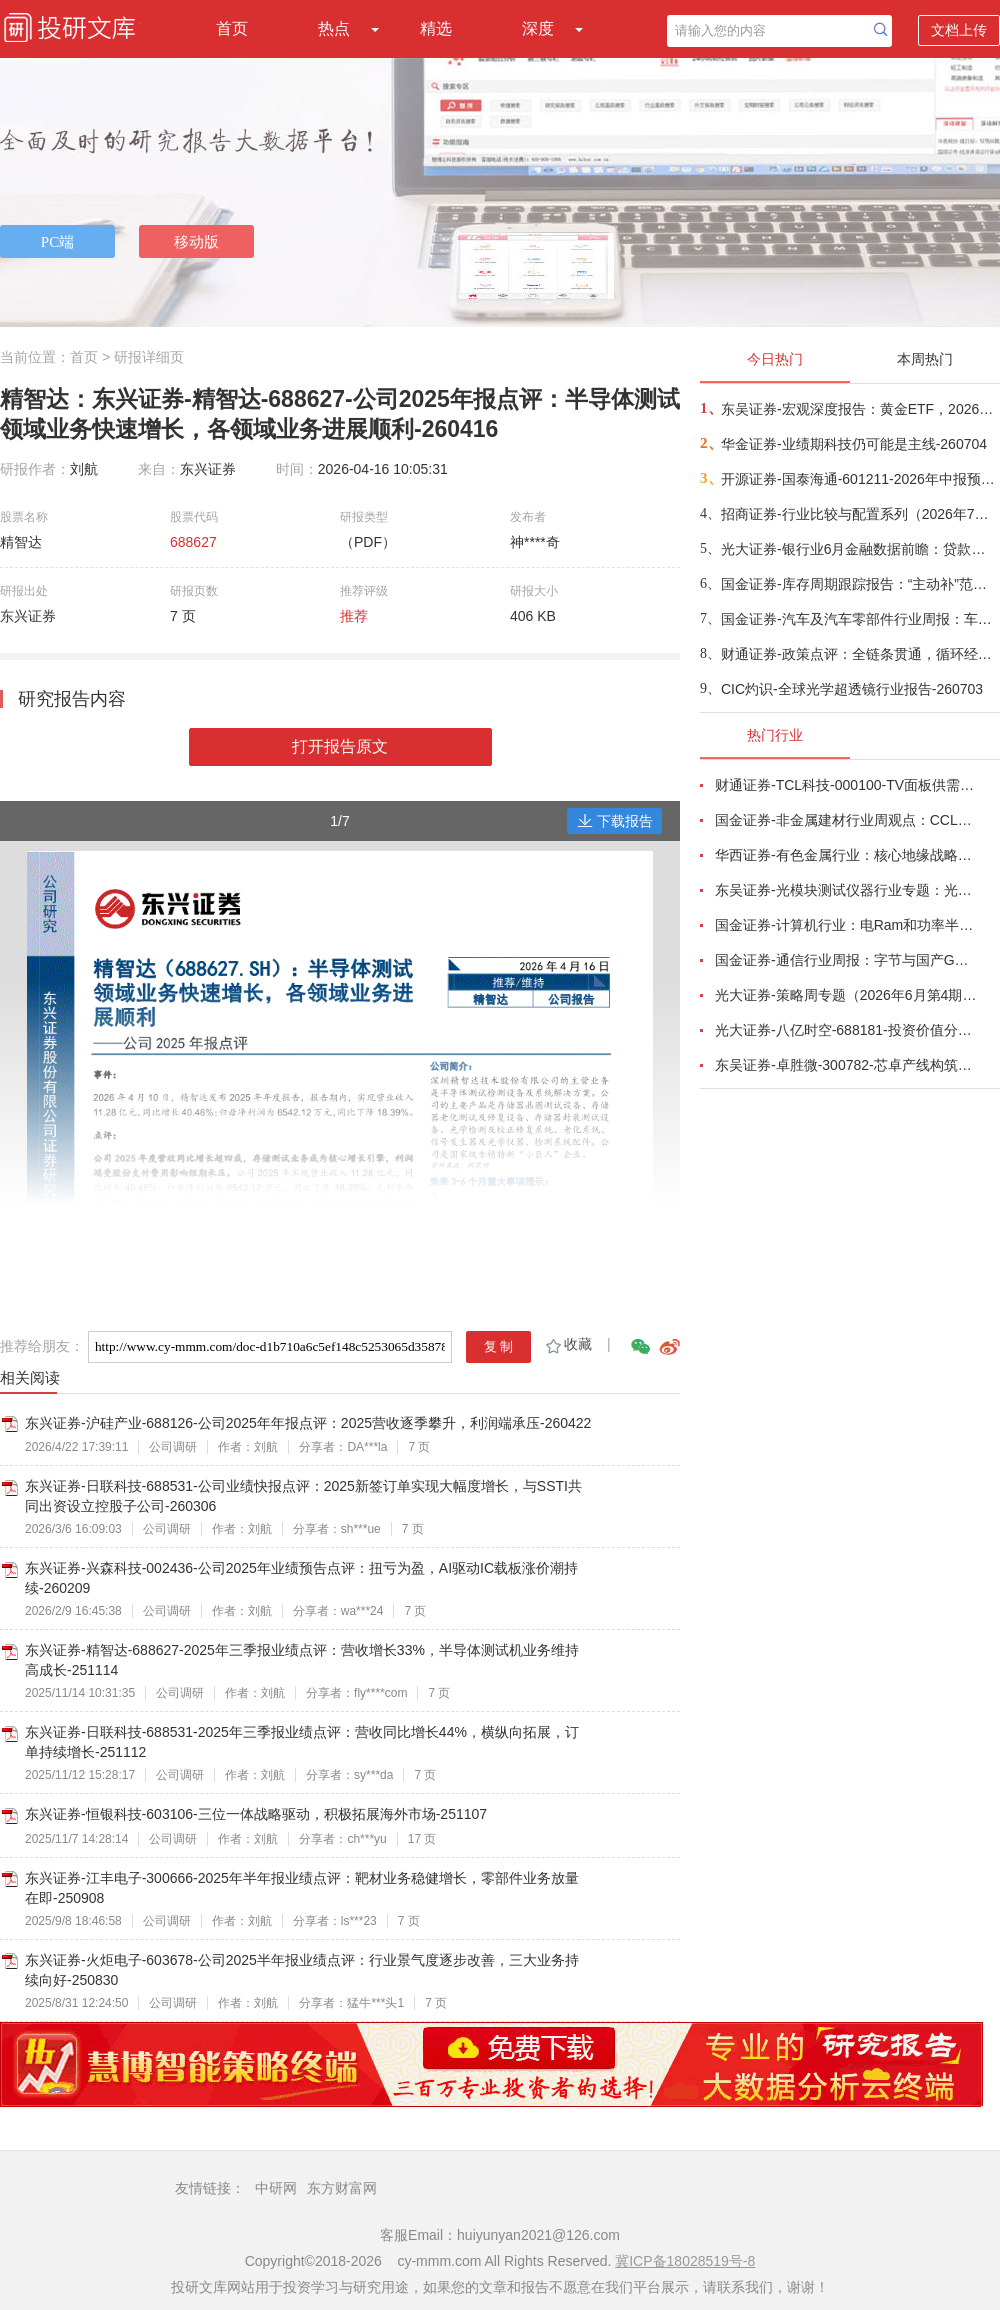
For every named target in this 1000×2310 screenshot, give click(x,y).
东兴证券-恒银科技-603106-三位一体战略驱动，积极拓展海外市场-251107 (256, 1814)
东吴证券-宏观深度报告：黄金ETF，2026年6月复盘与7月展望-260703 (859, 409)
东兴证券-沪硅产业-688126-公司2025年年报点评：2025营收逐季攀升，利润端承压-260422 (308, 1423)
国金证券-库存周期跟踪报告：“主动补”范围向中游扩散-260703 (859, 584)
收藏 (567, 1344)
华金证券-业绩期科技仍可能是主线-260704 (854, 444)
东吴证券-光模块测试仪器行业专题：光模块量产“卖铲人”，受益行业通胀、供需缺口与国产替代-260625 (846, 890)
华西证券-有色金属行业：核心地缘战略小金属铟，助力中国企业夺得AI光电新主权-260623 (846, 855)
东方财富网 (342, 2188)
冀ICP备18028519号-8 (685, 2261)
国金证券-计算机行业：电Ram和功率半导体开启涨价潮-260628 (846, 925)
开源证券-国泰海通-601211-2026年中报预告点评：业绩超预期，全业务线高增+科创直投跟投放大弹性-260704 (859, 479)
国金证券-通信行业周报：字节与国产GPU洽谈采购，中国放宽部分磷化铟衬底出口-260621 (846, 960)
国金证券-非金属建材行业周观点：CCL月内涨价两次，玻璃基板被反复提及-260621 (846, 820)
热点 (334, 28)
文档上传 (959, 30)
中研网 (276, 2188)
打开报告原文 (340, 746)
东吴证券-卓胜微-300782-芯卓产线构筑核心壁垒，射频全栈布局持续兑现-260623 (846, 1065)
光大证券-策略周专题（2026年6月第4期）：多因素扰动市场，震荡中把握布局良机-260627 (846, 995)
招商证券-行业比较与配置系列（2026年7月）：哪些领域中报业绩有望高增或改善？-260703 (859, 514)
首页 (232, 28)
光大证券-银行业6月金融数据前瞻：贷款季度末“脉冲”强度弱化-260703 (859, 549)
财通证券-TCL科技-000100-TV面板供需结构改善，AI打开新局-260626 (846, 785)
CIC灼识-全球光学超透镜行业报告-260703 (852, 689)
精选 (436, 28)
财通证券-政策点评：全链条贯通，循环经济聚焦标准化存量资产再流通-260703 (859, 654)
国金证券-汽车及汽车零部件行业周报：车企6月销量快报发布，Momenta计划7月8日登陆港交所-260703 (859, 619)
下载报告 (615, 821)
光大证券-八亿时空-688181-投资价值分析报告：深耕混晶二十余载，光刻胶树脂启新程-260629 (846, 1030)
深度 (538, 28)
